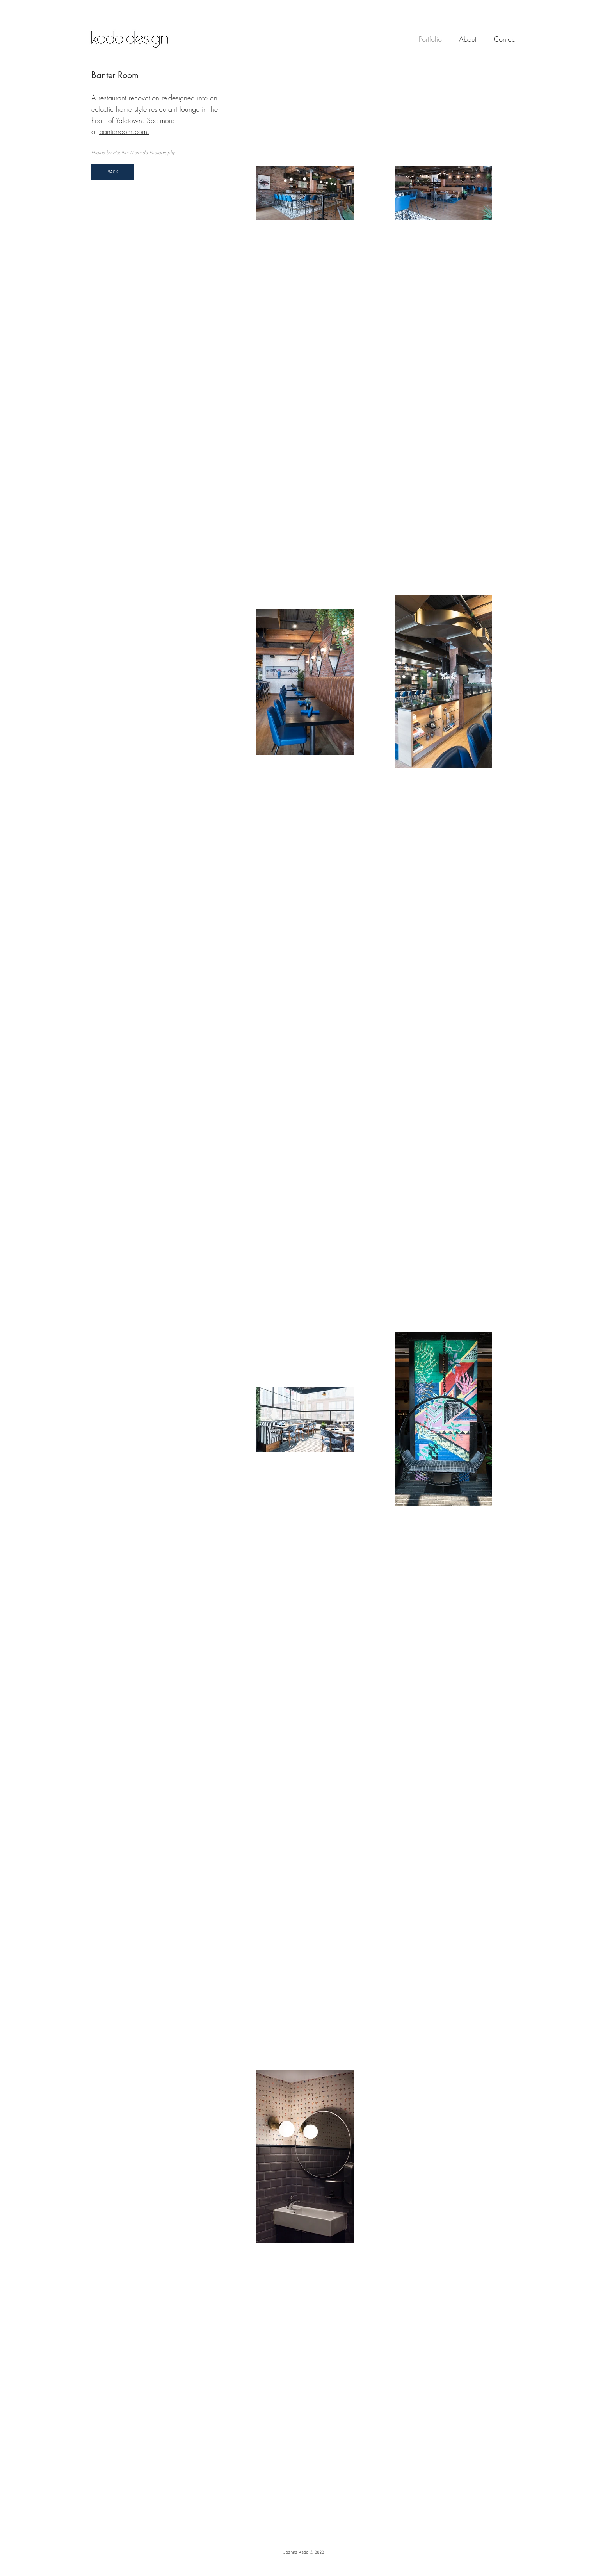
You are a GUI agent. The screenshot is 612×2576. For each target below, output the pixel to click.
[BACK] (112, 172)
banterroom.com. (124, 131)
